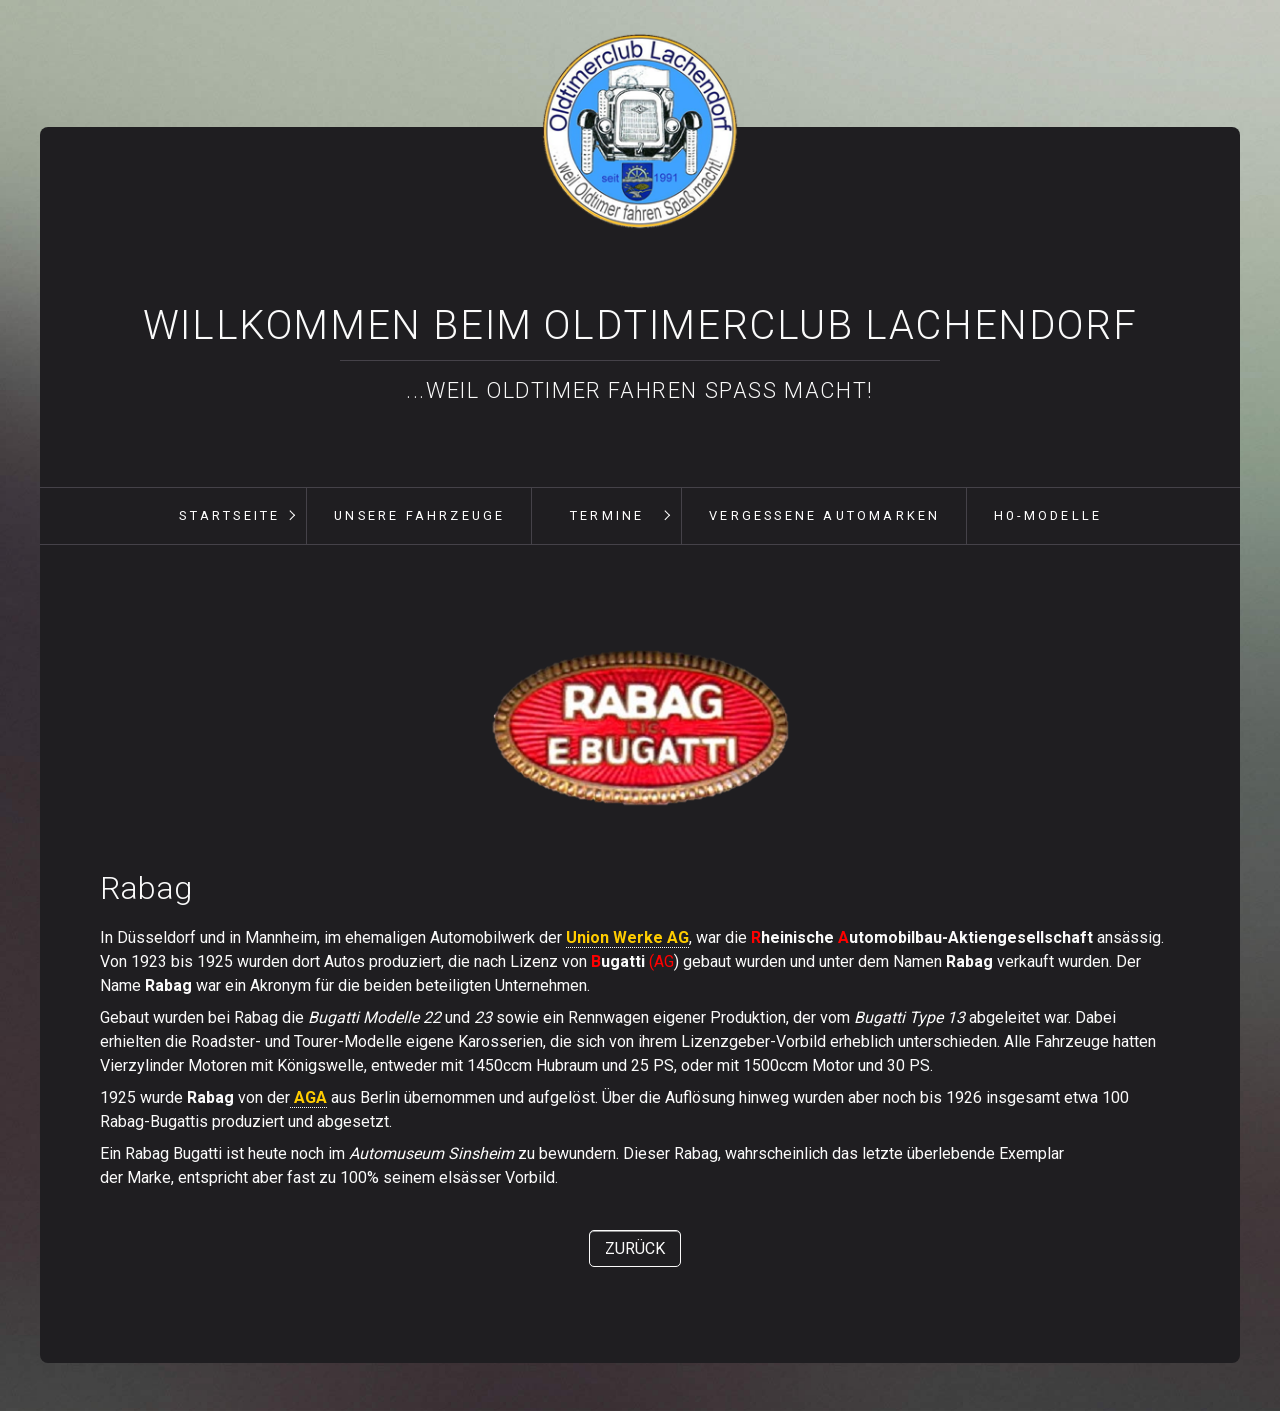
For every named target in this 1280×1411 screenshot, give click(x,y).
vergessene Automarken (824, 515)
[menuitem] (229, 516)
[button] (635, 1248)
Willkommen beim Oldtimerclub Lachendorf (640, 325)
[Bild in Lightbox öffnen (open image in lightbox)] (640, 730)
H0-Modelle (1048, 515)
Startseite (229, 515)
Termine (607, 515)
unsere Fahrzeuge (419, 515)
